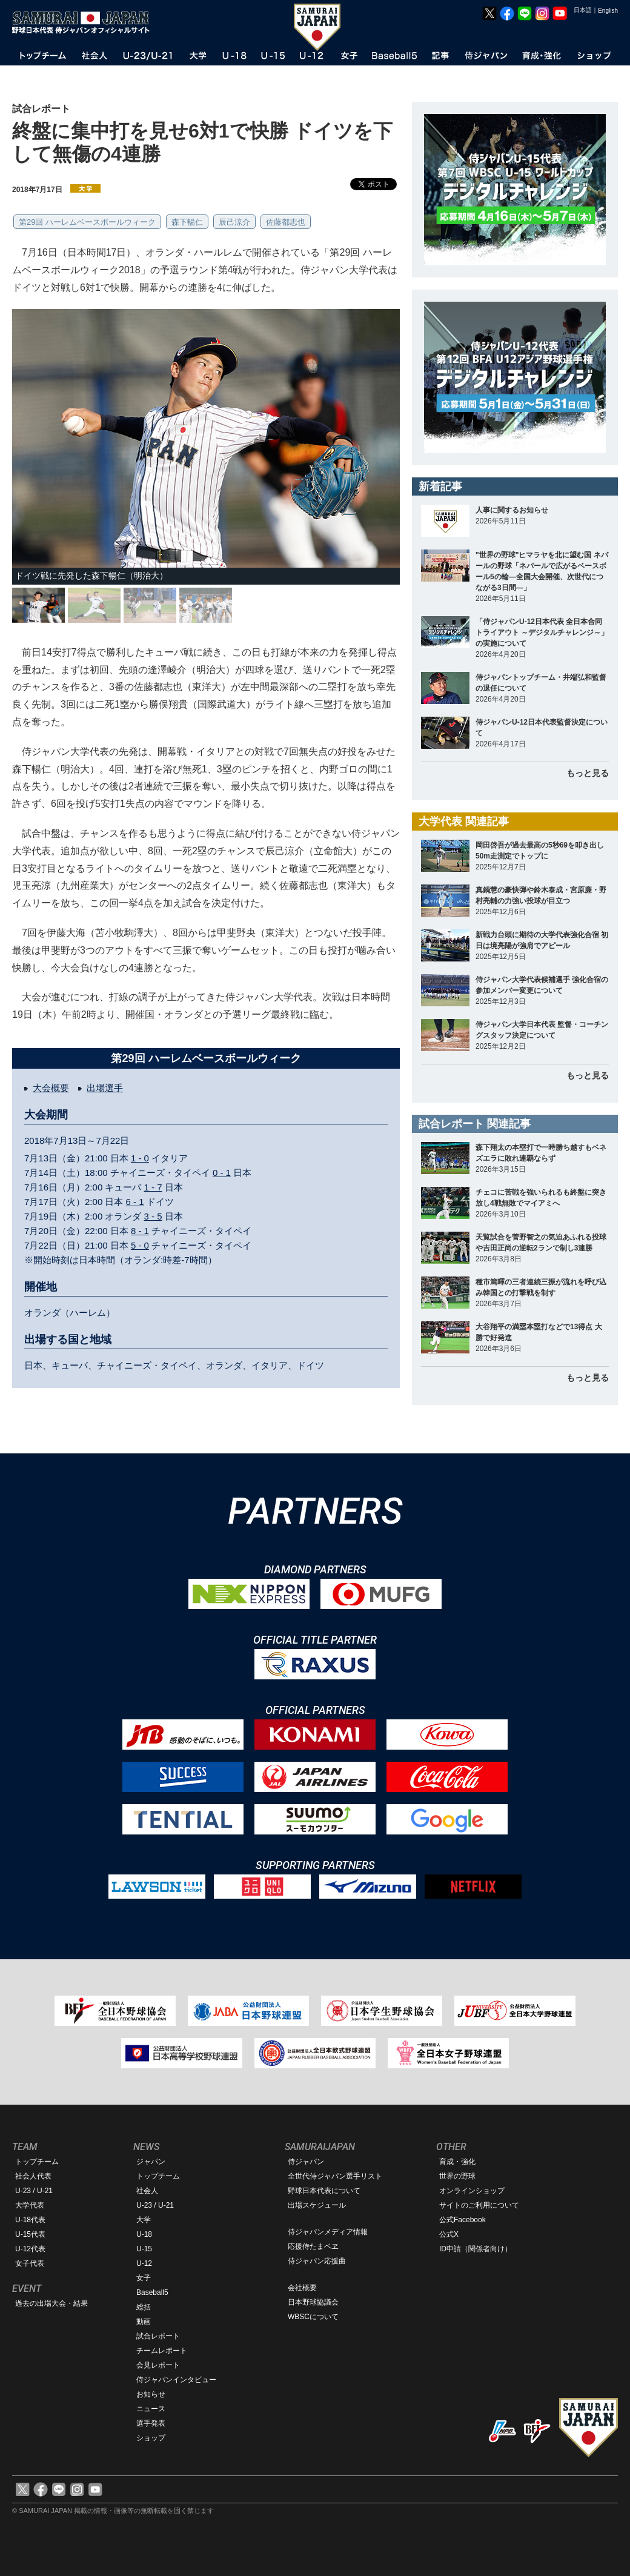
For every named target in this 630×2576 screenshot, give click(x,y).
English (608, 10)
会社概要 (302, 2287)
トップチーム (37, 2161)
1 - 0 (140, 1158)
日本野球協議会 (313, 2302)
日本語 (583, 10)
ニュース (150, 2409)
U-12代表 (30, 2249)
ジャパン (150, 2161)
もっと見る (587, 773)
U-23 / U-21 (34, 2190)
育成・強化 (457, 2161)
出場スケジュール (317, 2205)
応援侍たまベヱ (313, 2246)
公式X (449, 2234)
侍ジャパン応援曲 (317, 2261)
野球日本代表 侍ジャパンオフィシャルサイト (85, 22)
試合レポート (158, 2336)
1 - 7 (153, 1187)
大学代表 (29, 2205)
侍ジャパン (306, 2161)
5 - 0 (140, 1245)
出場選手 (105, 1088)
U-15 (144, 2249)
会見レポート (158, 2365)
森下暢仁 (187, 222)
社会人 (147, 2190)
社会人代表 (33, 2176)
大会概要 (51, 1088)
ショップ (150, 2438)
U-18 (144, 2234)
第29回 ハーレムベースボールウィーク (87, 222)
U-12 (144, 2263)
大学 (143, 2220)
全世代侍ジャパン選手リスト (335, 2176)
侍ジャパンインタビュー (176, 2379)
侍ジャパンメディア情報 (328, 2232)
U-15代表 (30, 2234)
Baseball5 (152, 2292)
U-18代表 (30, 2220)
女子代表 (29, 2263)
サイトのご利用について (479, 2205)
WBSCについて (313, 2316)
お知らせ (150, 2394)
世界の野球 (457, 2176)
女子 (143, 2278)
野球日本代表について (324, 2190)
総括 (143, 2307)
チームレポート (161, 2350)
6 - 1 (135, 1202)
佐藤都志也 (285, 222)
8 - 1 (140, 1231)
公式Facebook (462, 2220)
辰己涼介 (234, 222)
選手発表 (150, 2423)
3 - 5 (153, 1216)
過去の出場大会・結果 (51, 2303)
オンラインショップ (472, 2190)
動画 (143, 2321)
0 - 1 (222, 1172)
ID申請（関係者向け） (475, 2249)
